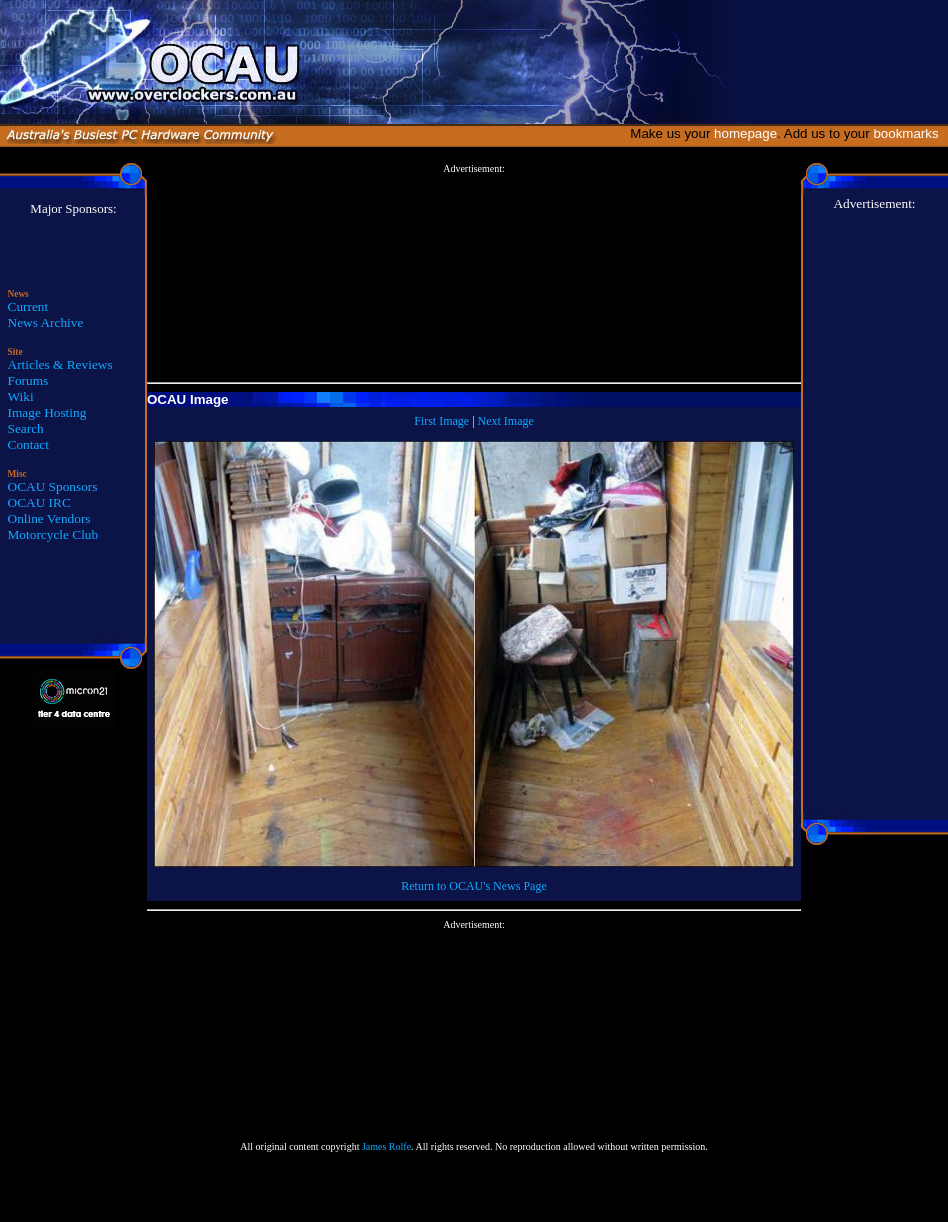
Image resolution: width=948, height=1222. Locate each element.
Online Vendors (49, 518)
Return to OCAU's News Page (473, 886)
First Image (441, 421)
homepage (745, 133)
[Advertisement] (474, 274)
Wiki (21, 396)
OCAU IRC (39, 502)
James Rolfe (386, 1146)
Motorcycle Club (53, 534)
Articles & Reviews (60, 364)
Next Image (506, 421)
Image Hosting (47, 412)
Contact (28, 444)
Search (26, 428)
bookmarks (909, 133)
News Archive (46, 322)
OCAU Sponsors (53, 486)
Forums (28, 380)
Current (28, 306)
